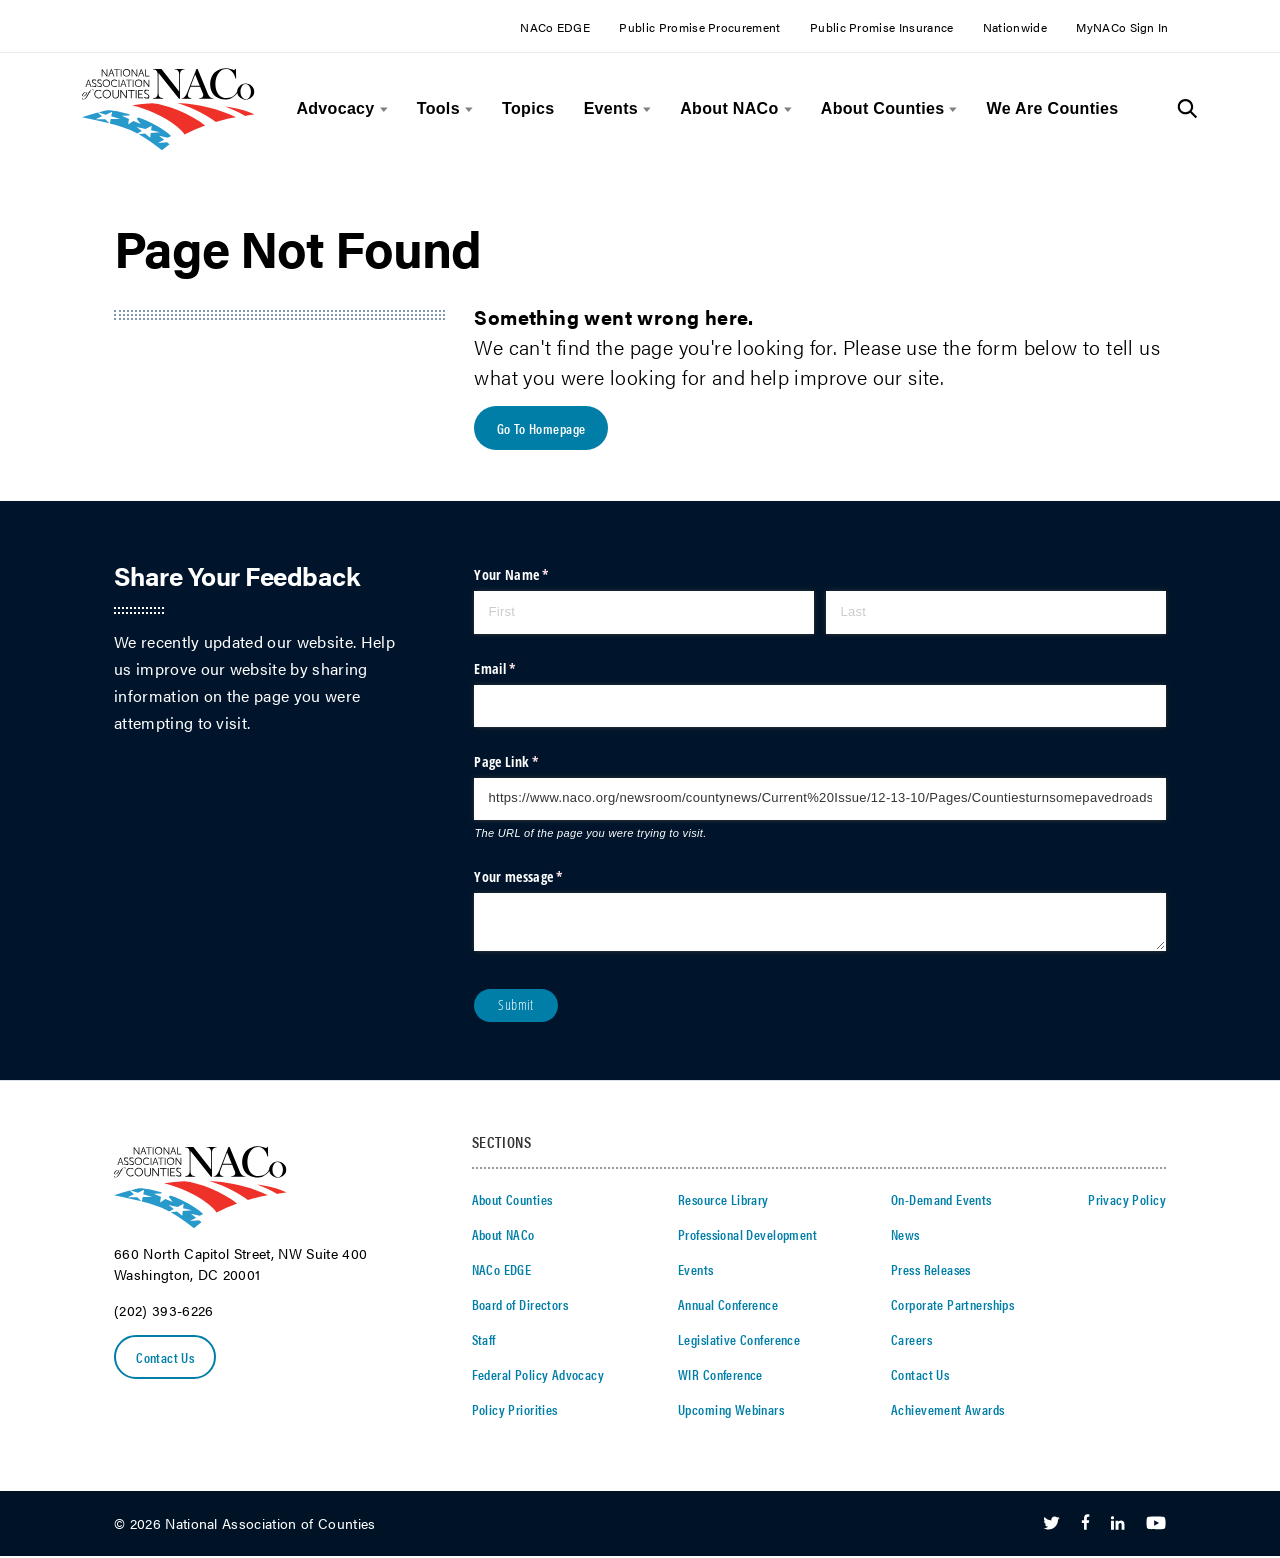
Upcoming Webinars (731, 1410)
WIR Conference (720, 1375)
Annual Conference (728, 1305)
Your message (543, 878)
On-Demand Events (941, 1200)
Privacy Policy (1127, 1200)
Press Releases (931, 1270)
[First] (644, 614)
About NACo (729, 108)
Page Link (531, 763)
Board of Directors (520, 1305)
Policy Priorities (515, 1410)
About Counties (883, 108)
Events (611, 108)
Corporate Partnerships (952, 1305)
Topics (528, 108)
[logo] (168, 144)
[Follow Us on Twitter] (1051, 1525)
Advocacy (335, 108)
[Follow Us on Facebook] (1085, 1525)
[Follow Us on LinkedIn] (1117, 1525)
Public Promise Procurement (699, 27)
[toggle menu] (381, 109)
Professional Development (747, 1235)
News (905, 1235)
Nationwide (1015, 27)
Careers (911, 1340)
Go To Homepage (541, 429)
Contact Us (166, 1358)
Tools (438, 108)
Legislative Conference (739, 1340)
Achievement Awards (948, 1410)
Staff (484, 1340)
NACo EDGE (555, 27)
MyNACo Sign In (1122, 27)
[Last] (996, 614)
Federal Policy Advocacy (538, 1375)
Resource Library (723, 1200)
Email (519, 670)
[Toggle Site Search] (1187, 109)
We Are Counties (1053, 108)
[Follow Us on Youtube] (1156, 1525)
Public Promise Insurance (882, 27)
